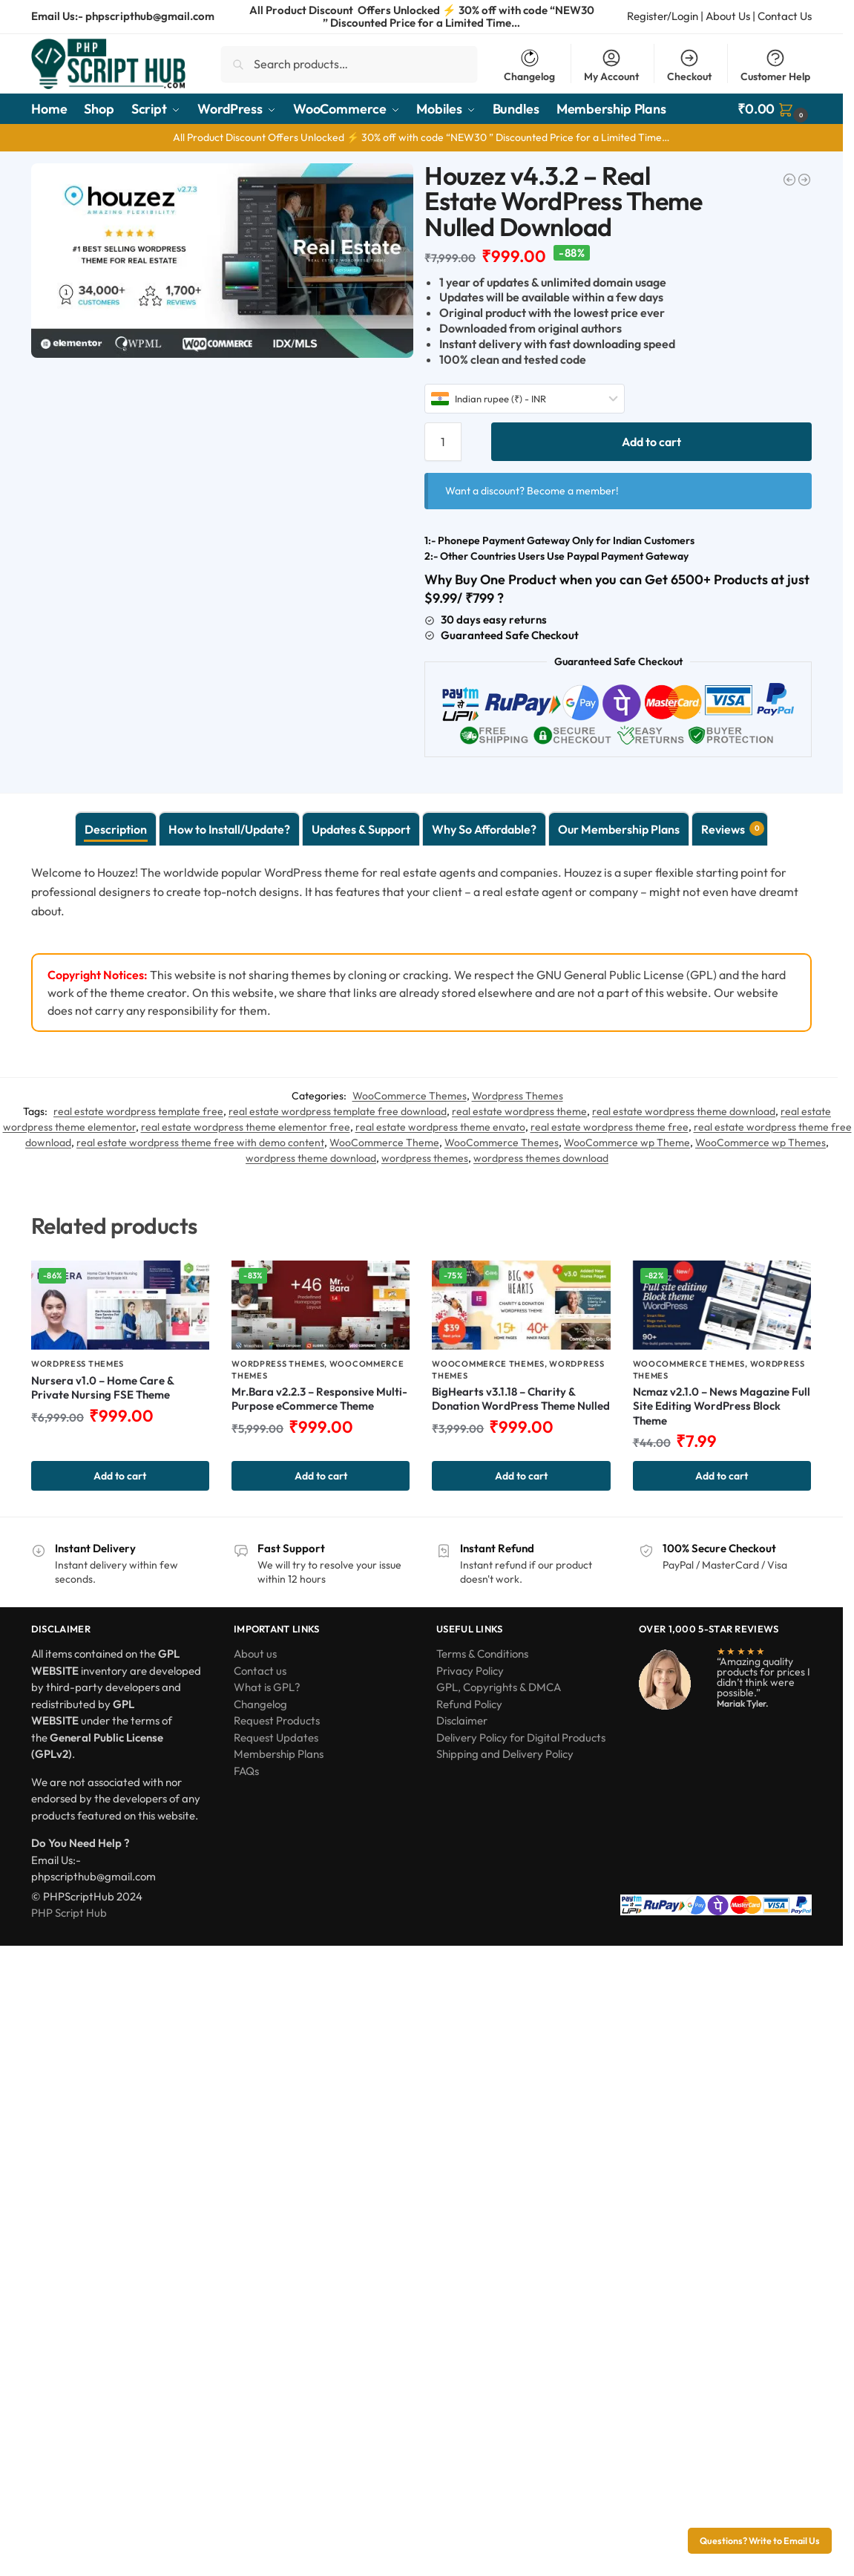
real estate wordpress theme (519, 1111)
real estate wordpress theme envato (440, 1127)
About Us (728, 16)
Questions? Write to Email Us (760, 2540)
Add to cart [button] (119, 1475)
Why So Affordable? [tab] (484, 829)
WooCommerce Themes (409, 1095)
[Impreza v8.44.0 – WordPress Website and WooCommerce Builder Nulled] (804, 179)
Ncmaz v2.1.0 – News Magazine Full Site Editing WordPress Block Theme (721, 1406)
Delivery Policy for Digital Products (520, 1737)
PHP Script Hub (69, 1913)
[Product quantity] (443, 441)
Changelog (529, 65)
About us (255, 1654)
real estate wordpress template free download (338, 1111)
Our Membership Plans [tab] (619, 829)
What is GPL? (267, 1687)
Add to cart (651, 441)
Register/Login (662, 16)
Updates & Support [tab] (361, 829)
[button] (775, 109)
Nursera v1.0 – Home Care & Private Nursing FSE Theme (102, 1387)
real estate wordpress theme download (683, 1111)
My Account (611, 65)
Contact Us (785, 16)
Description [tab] (116, 829)
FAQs (246, 1771)
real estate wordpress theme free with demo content (200, 1142)
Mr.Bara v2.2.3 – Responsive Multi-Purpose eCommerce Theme (319, 1399)
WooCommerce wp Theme (627, 1142)
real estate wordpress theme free (610, 1127)
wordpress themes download (540, 1158)
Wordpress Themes (517, 1095)
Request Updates (276, 1737)
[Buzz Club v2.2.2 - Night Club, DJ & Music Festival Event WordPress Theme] (789, 179)
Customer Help (775, 65)
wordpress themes (424, 1158)
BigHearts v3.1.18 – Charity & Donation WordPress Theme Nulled (521, 1399)
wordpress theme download (311, 1158)
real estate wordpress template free (138, 1111)
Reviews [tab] (732, 828)
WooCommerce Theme (384, 1142)
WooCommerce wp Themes (760, 1142)
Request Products (277, 1720)
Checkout (689, 65)
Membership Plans (278, 1754)
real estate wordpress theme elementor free (245, 1127)
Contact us (260, 1671)
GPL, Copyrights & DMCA (498, 1687)
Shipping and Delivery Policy (505, 1754)
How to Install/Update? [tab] (229, 829)
